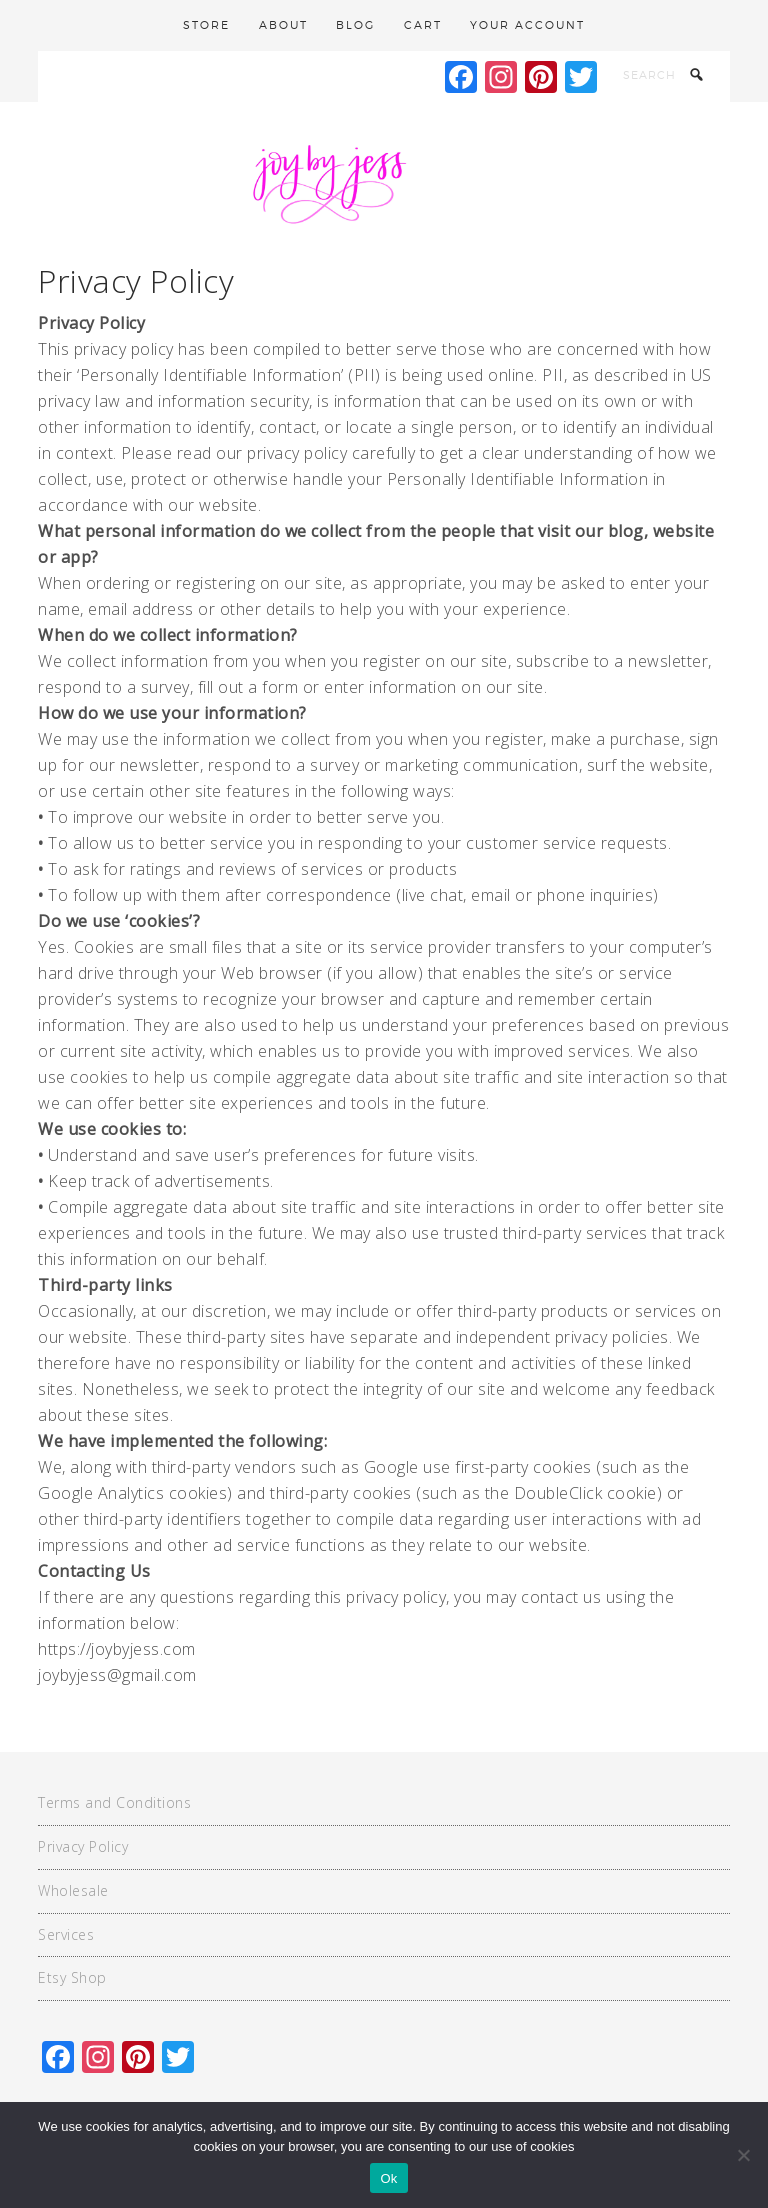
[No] (743, 2155)
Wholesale (73, 1890)
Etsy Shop (72, 1977)
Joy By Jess (384, 182)
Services (66, 1934)
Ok (388, 2178)
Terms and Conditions (114, 1802)
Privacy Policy (83, 1846)
